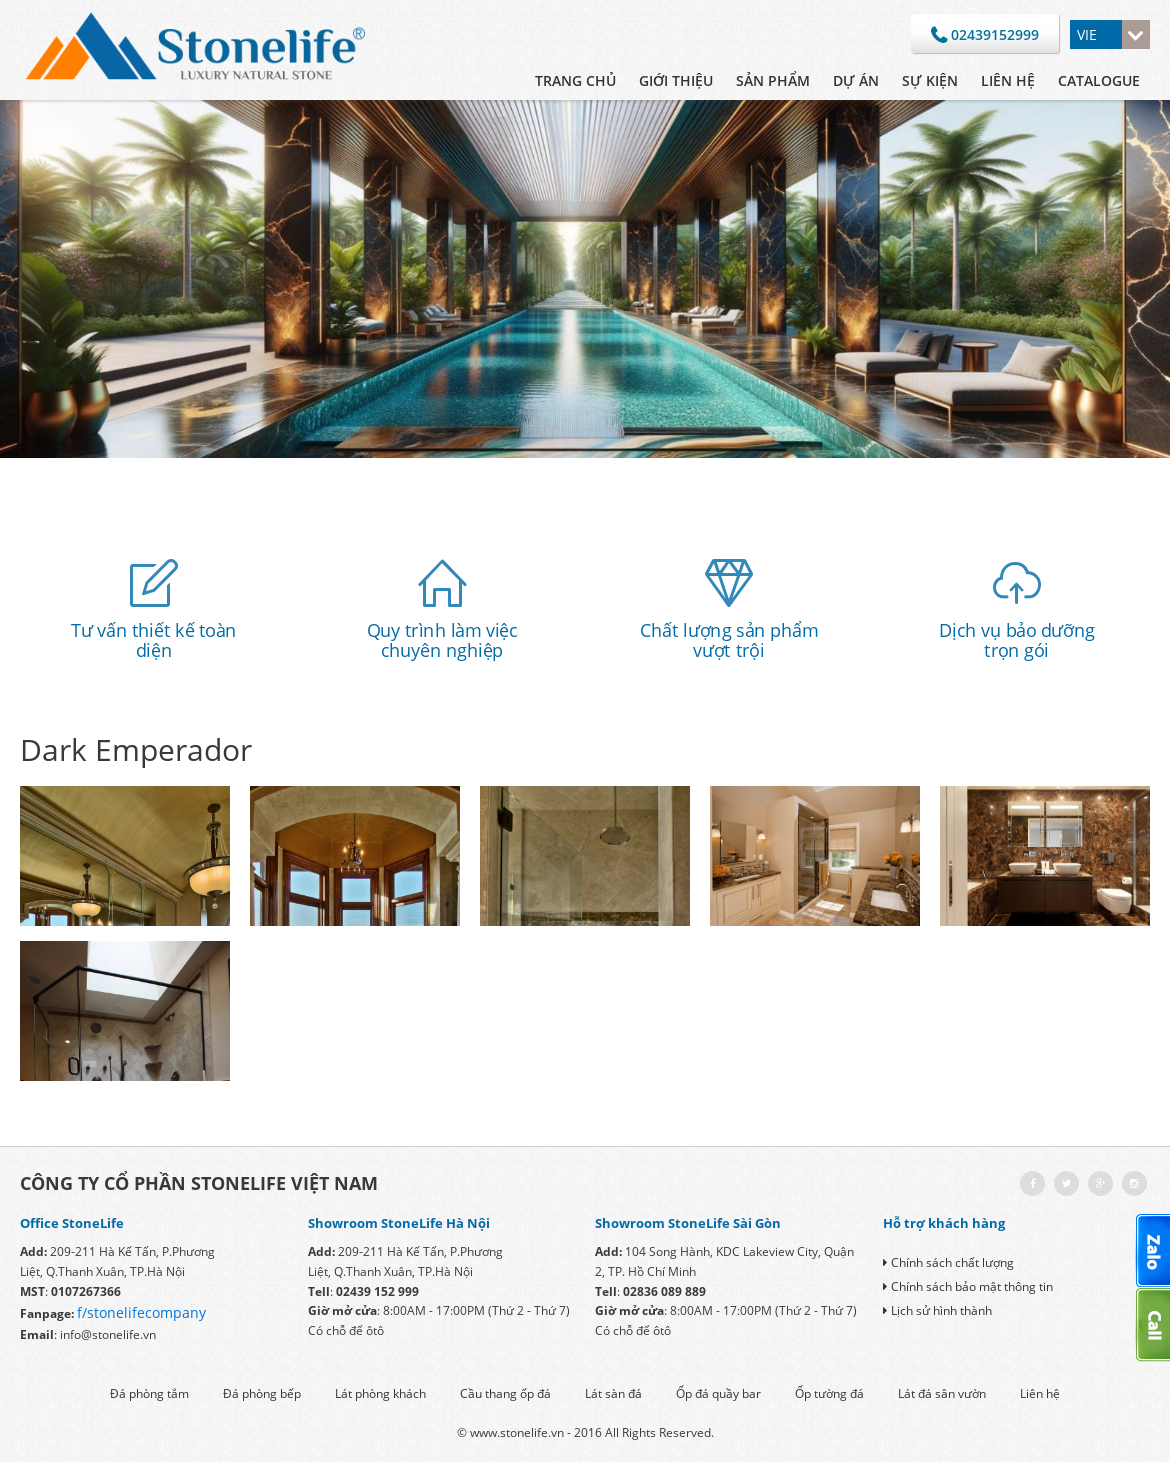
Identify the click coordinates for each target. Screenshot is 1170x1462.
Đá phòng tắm (149, 1393)
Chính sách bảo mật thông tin (968, 1286)
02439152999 (985, 35)
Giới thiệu (676, 80)
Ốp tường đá (829, 1393)
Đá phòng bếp (262, 1393)
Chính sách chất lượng (948, 1262)
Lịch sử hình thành (937, 1310)
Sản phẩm (773, 80)
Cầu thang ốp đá (505, 1393)
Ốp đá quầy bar (718, 1393)
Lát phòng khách (380, 1393)
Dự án (856, 80)
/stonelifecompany (144, 1312)
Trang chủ (575, 80)
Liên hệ (1008, 80)
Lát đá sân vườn (942, 1393)
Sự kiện (930, 80)
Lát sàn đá (613, 1393)
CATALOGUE (1099, 80)
